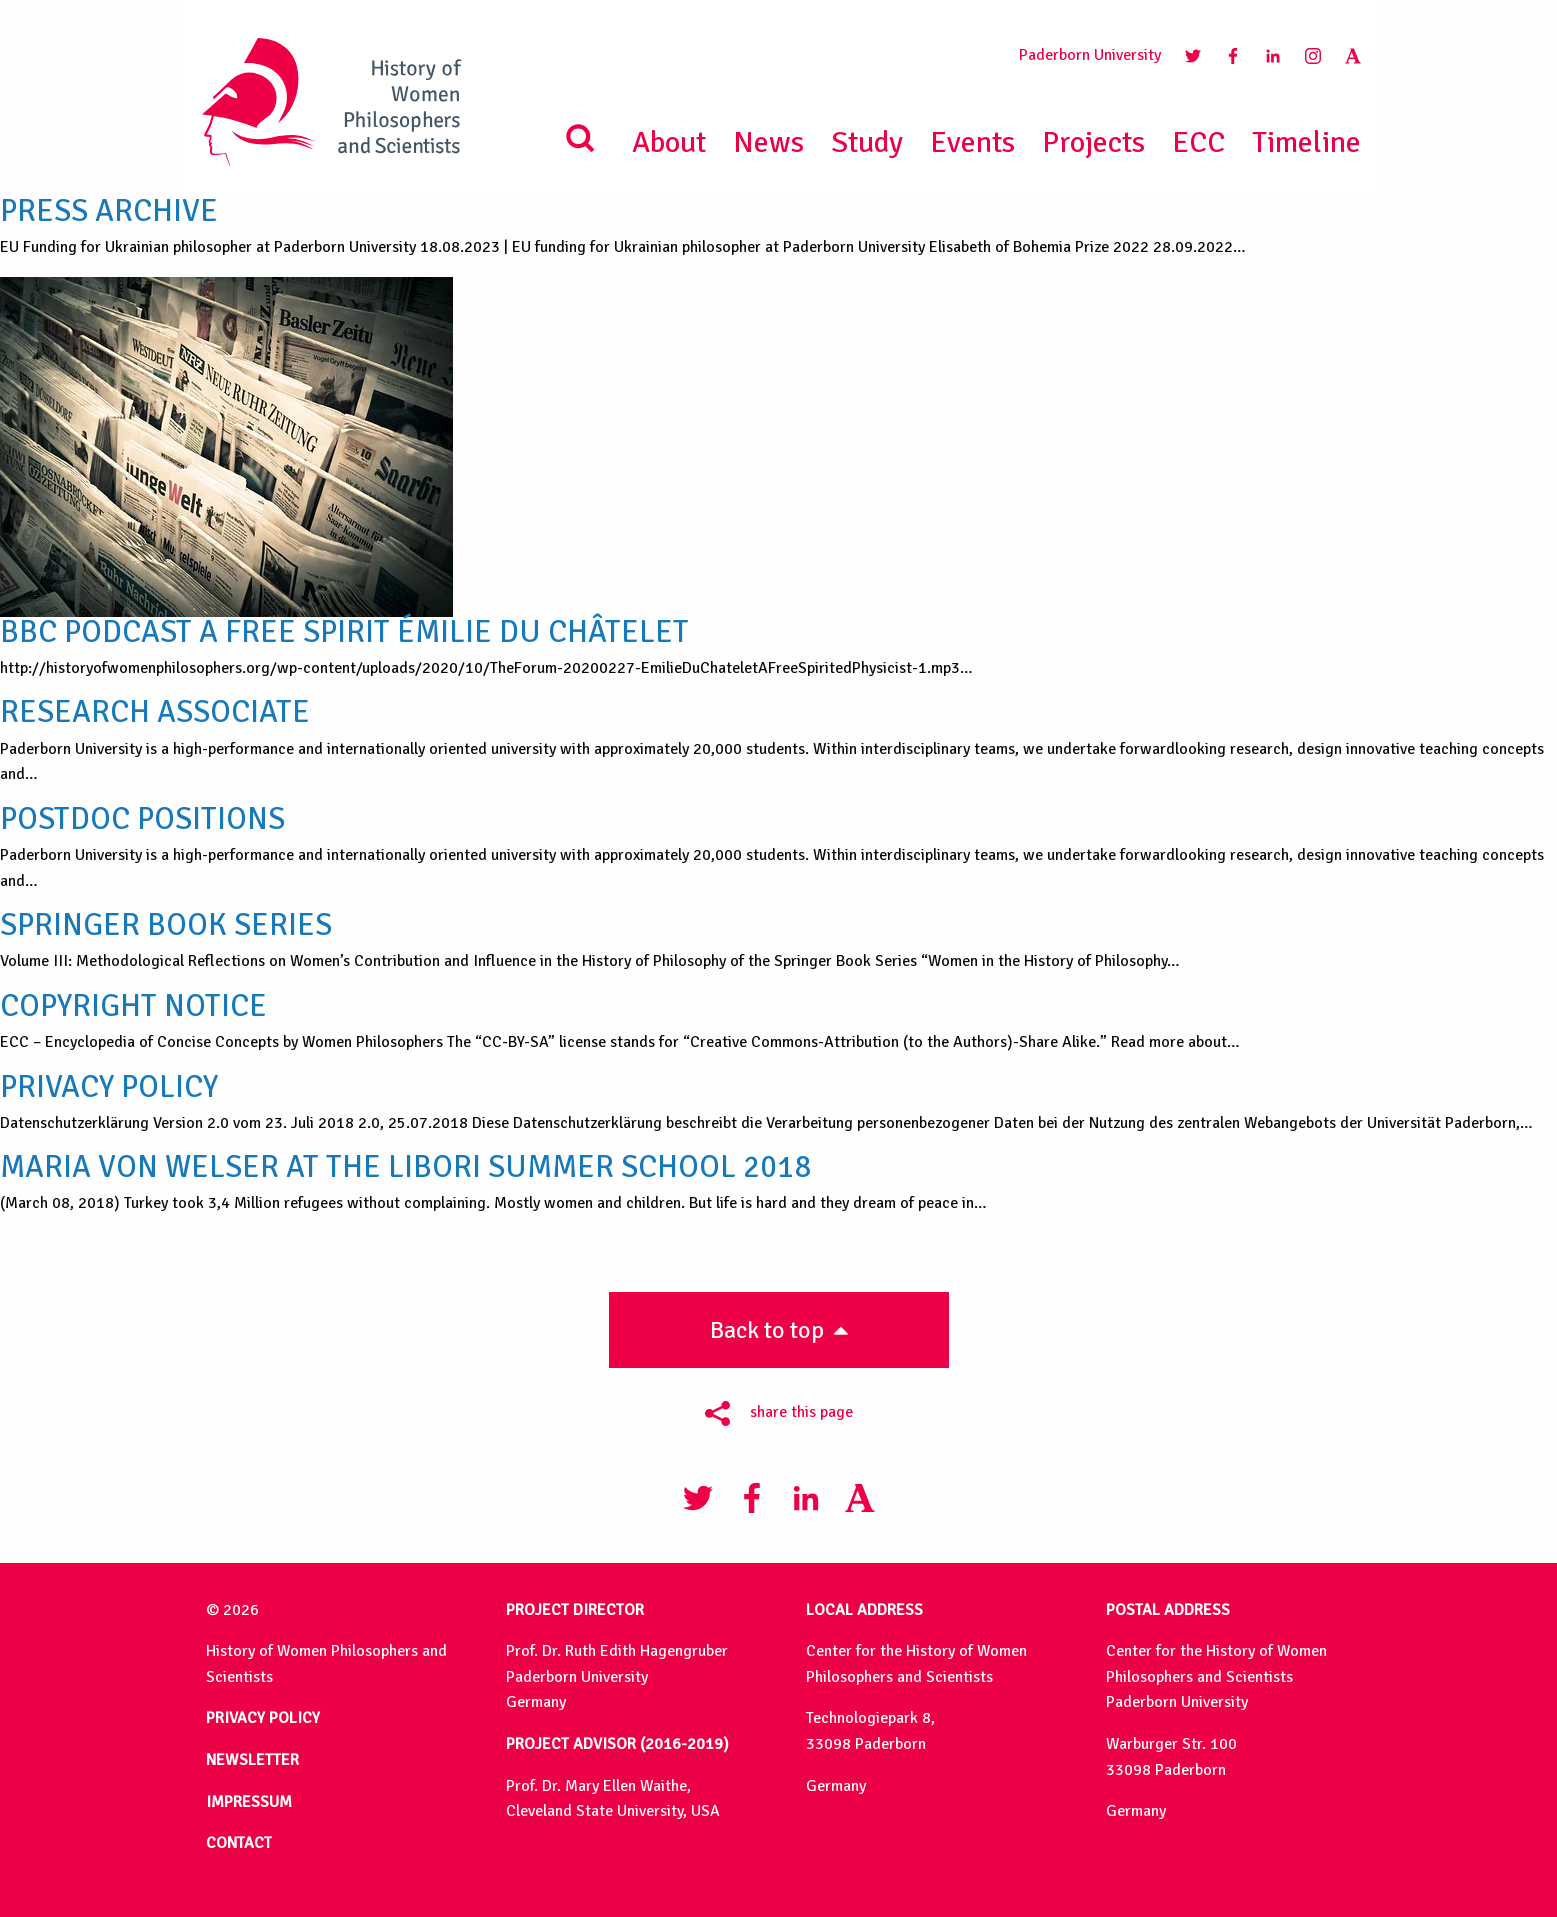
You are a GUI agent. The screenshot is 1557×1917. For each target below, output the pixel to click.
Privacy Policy (109, 1087)
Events (972, 142)
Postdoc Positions (142, 819)
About (669, 142)
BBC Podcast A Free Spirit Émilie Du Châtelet (344, 632)
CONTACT (239, 1843)
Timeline (1306, 142)
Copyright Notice (133, 1006)
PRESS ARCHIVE (109, 211)
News (768, 142)
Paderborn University (1090, 55)
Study (867, 142)
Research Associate (155, 712)
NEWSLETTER (252, 1760)
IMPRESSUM (249, 1802)
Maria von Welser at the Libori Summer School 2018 (405, 1167)
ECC (1198, 142)
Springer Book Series (166, 925)
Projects (1093, 142)
